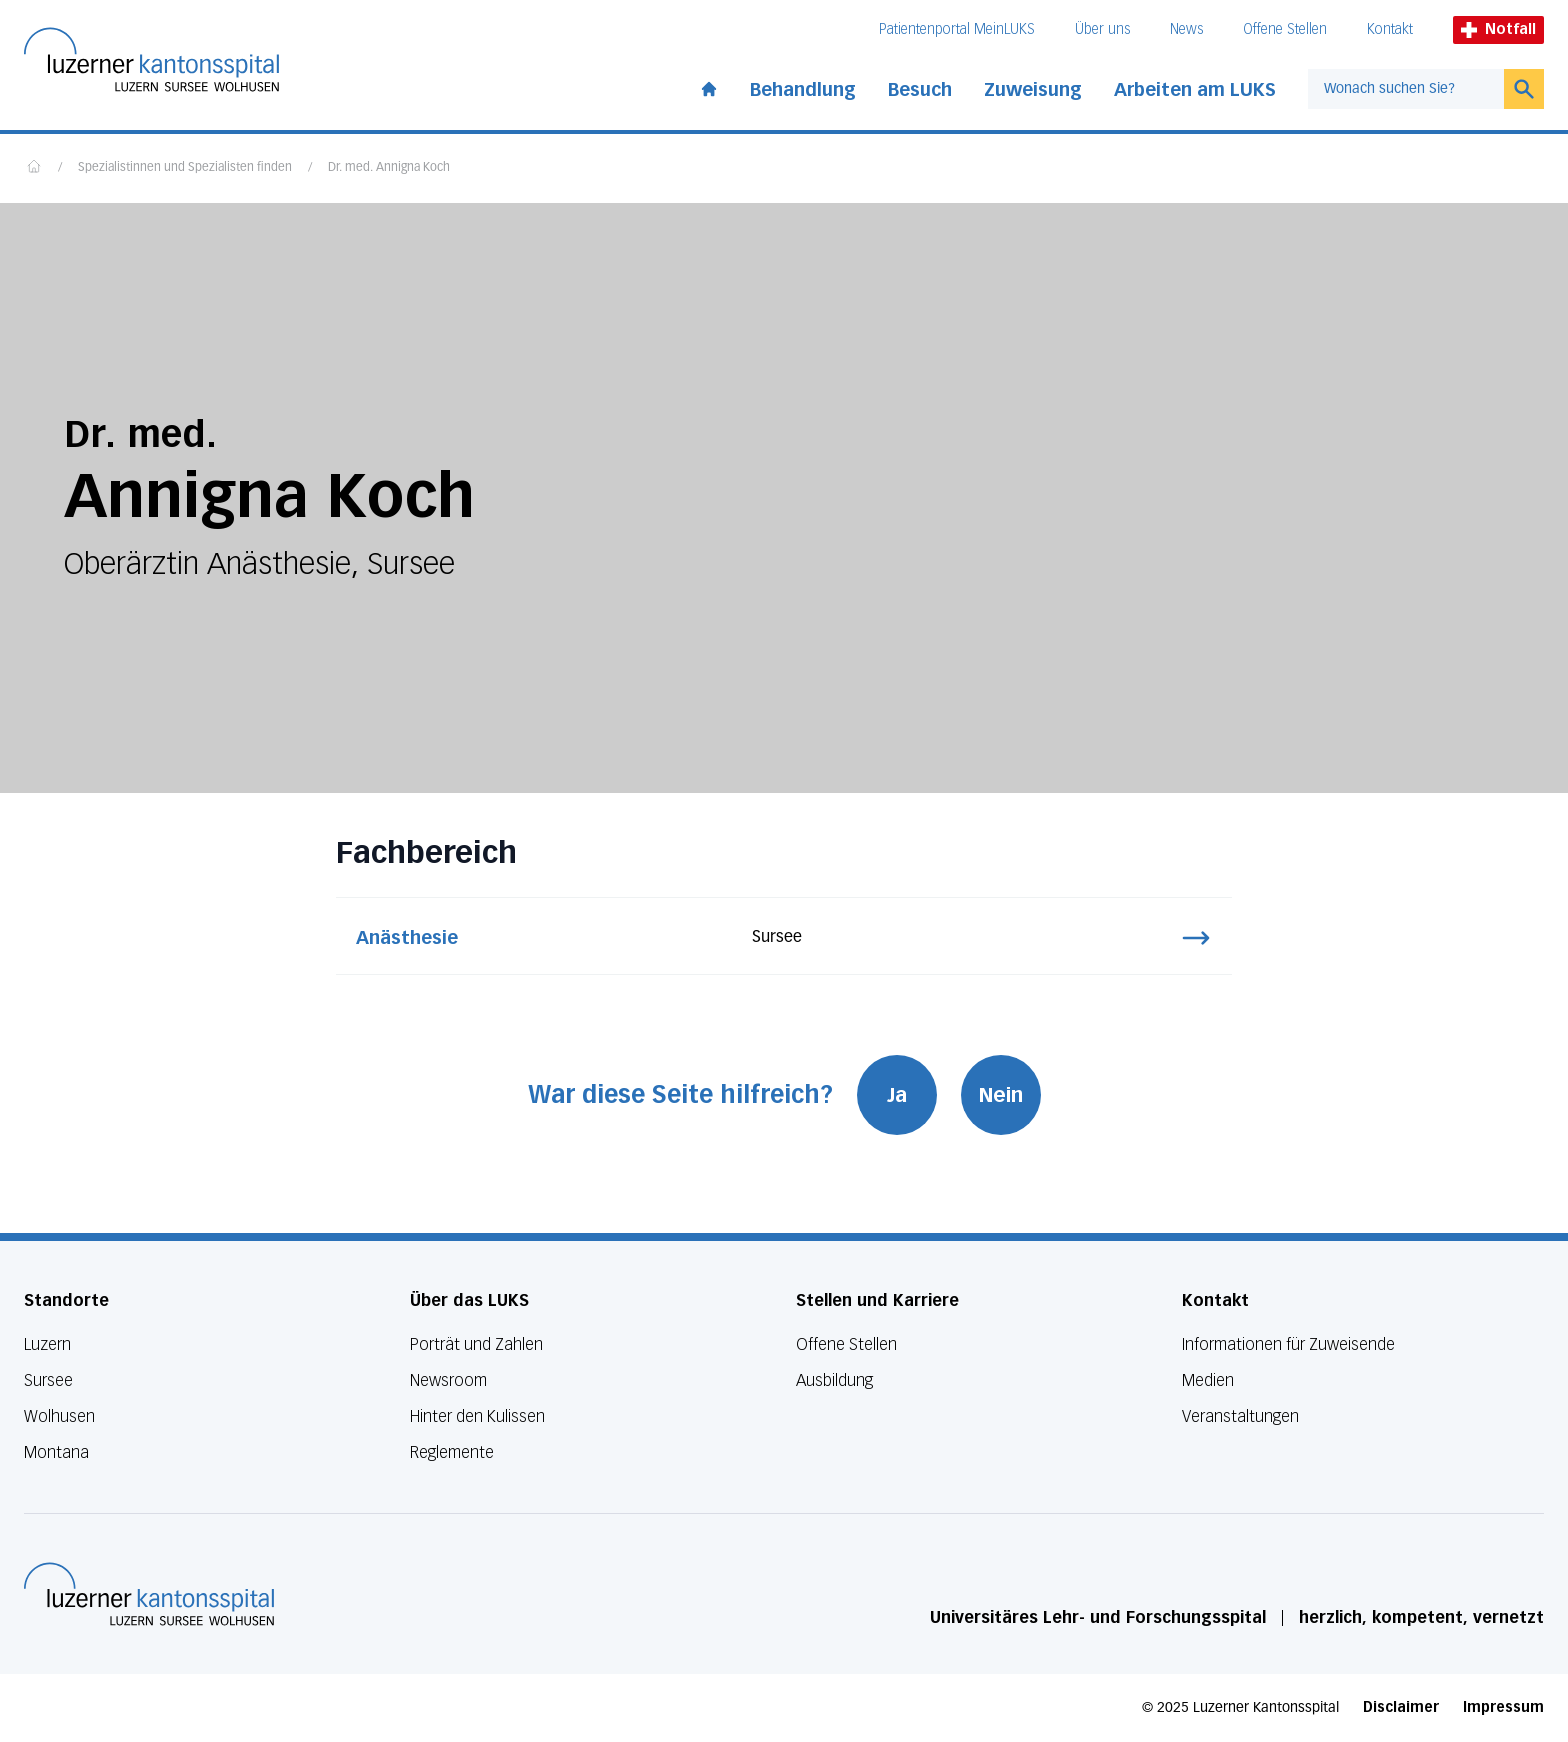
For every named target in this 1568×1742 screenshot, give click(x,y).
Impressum (1503, 1707)
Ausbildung (834, 1380)
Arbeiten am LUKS (1195, 90)
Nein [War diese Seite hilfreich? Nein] (1001, 1095)
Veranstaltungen (1240, 1416)
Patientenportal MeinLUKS (957, 29)
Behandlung (803, 90)
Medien (1208, 1380)
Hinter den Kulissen (477, 1416)
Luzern (47, 1344)
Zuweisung (1033, 90)
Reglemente (452, 1452)
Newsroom (448, 1380)
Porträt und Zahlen (476, 1344)
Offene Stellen (1285, 29)
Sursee (48, 1380)
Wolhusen (59, 1416)
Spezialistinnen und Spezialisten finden (185, 168)
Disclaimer (1401, 1707)
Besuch (920, 90)
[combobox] (1406, 89)
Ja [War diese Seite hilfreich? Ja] (897, 1095)
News (1186, 29)
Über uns (1102, 29)
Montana (56, 1452)
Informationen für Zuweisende (1288, 1344)
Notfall (1498, 29)
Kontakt (1390, 29)
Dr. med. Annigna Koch (389, 168)
